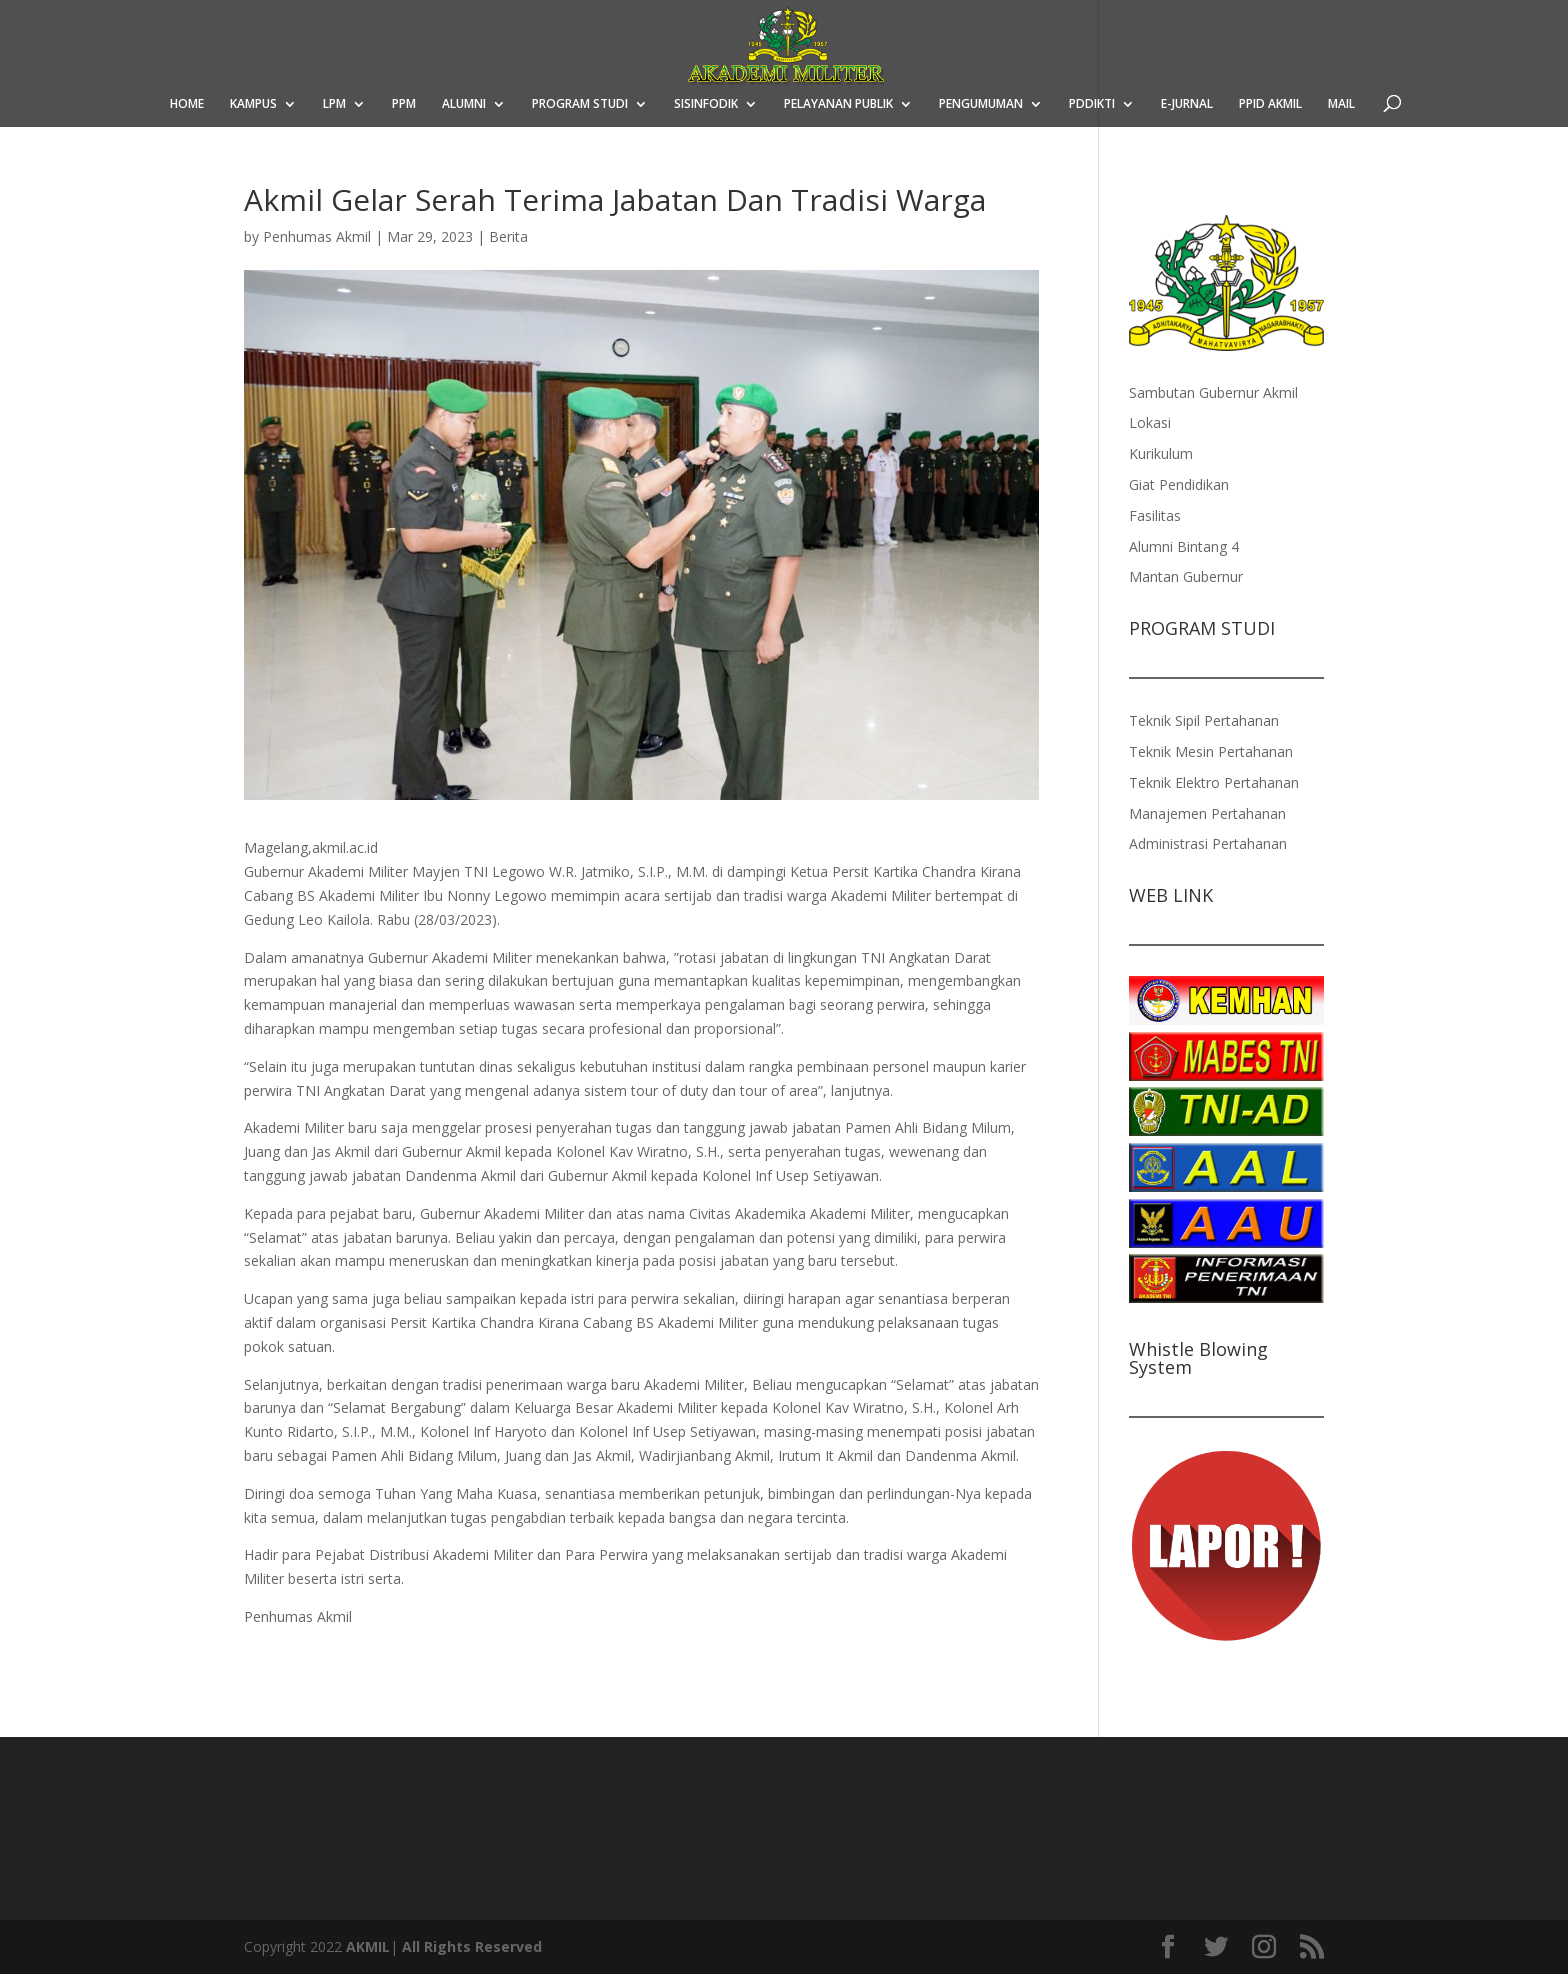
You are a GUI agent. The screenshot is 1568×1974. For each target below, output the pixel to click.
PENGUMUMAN (981, 104)
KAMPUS (253, 104)
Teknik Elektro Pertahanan (1214, 782)
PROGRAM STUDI (580, 104)
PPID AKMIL (1270, 104)
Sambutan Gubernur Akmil (1213, 392)
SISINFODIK (706, 104)
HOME (187, 104)
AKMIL (368, 1946)
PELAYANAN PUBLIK (838, 104)
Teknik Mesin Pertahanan (1211, 751)
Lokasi (1150, 422)
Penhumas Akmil (317, 236)
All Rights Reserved (472, 1946)
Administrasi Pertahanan (1208, 843)
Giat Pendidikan (1179, 484)
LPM (334, 104)
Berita (508, 236)
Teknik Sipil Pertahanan (1204, 720)
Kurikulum (1161, 453)
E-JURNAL (1187, 104)
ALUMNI (464, 104)
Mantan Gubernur (1186, 576)
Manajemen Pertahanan (1207, 813)
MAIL (1341, 104)
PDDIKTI (1092, 104)
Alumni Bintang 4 (1184, 546)
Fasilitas (1155, 515)
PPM (404, 104)
